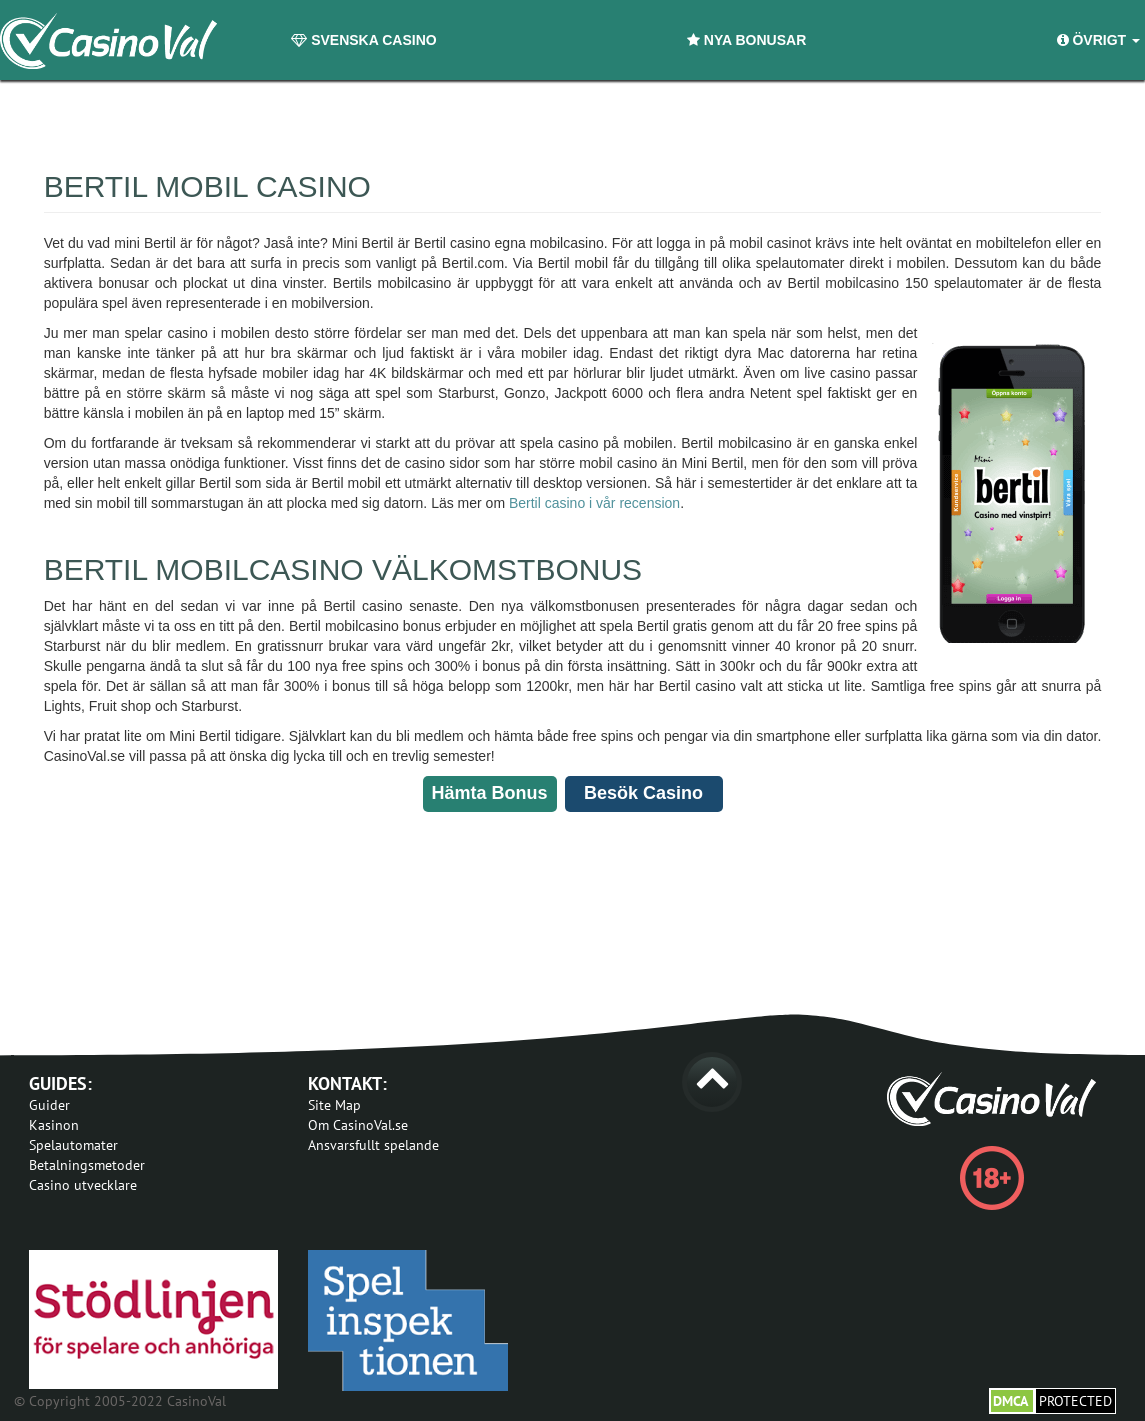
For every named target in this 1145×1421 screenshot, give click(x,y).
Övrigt (1098, 40)
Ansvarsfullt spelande (373, 1145)
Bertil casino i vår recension (594, 503)
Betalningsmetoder (87, 1165)
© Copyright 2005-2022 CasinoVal (120, 1401)
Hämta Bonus (490, 793)
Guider (49, 1105)
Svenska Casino (363, 40)
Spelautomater (73, 1145)
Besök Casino (643, 793)
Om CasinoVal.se (358, 1125)
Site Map (334, 1105)
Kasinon (54, 1125)
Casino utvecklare (83, 1185)
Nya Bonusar (746, 40)
